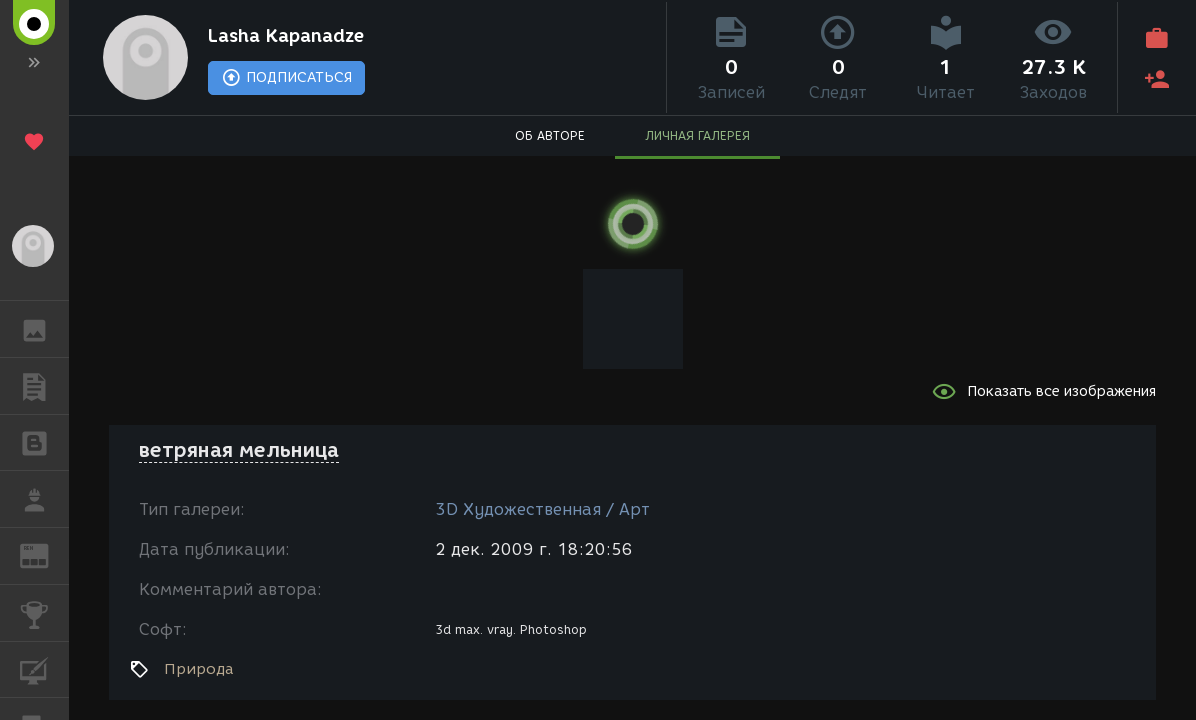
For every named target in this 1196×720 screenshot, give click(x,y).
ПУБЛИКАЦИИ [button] (44, 386)
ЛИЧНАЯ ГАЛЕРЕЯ (697, 135)
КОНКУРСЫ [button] (44, 613)
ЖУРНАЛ (44, 554)
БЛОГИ (44, 441)
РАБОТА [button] (44, 499)
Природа (198, 669)
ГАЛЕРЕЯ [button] (44, 329)
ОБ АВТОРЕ (550, 135)
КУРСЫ (44, 668)
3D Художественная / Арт (542, 509)
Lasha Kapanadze (286, 36)
